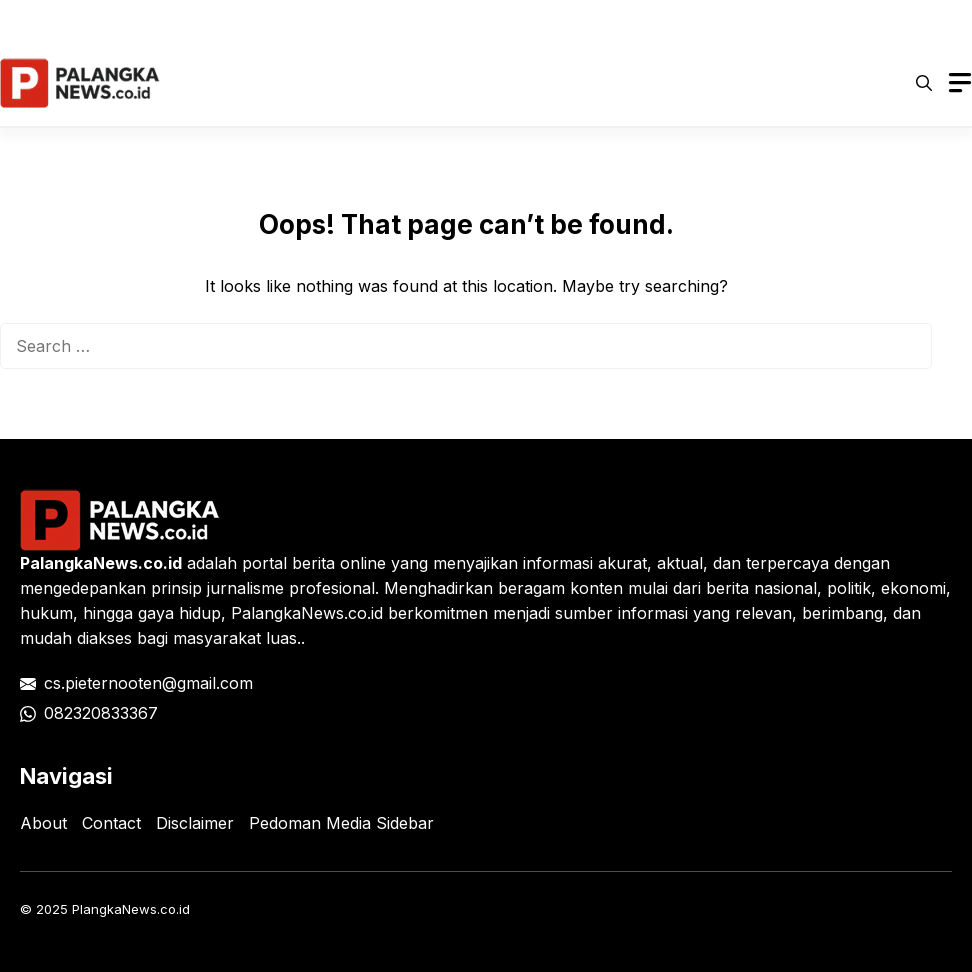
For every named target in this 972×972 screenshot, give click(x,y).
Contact (111, 823)
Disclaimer (657, 20)
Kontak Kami (768, 20)
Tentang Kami (889, 20)
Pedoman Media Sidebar (341, 823)
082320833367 (101, 713)
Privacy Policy (364, 20)
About (43, 823)
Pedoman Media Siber (516, 20)
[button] (924, 83)
